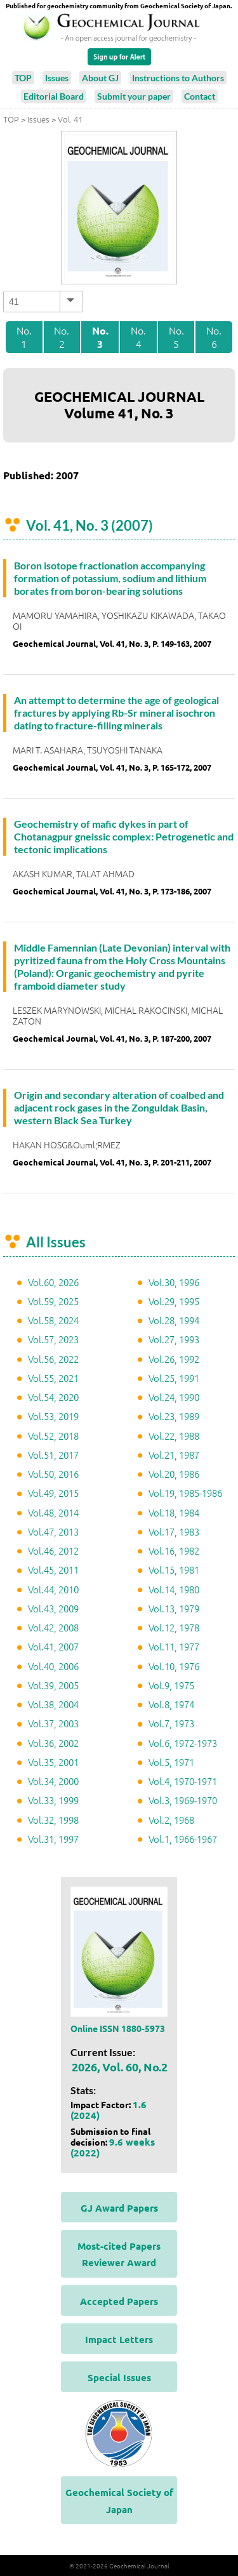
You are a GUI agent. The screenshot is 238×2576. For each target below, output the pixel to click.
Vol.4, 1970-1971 (183, 1781)
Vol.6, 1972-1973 (183, 1742)
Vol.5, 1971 (171, 1762)
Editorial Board (53, 96)
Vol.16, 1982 (174, 1550)
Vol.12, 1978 (174, 1627)
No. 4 (138, 337)
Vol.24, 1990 (174, 1397)
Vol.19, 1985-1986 (185, 1492)
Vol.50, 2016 (53, 1473)
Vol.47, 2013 (53, 1531)
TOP (23, 77)
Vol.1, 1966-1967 (183, 1838)
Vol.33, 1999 (53, 1800)
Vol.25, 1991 (174, 1377)
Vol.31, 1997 (53, 1838)
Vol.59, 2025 (53, 1301)
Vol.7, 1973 (171, 1723)
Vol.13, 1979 (174, 1608)
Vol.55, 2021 (53, 1377)
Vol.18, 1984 (174, 1512)
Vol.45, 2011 (53, 1569)
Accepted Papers (119, 2301)
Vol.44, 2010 (53, 1589)
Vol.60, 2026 (53, 1282)
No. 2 (61, 337)
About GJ (100, 77)
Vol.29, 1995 (174, 1301)
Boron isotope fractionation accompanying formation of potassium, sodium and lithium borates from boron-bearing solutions (110, 578)
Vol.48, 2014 (53, 1512)
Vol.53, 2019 (53, 1416)
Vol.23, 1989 (174, 1416)
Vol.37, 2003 (53, 1723)
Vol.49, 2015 (53, 1492)
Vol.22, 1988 (174, 1435)
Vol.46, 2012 (53, 1550)
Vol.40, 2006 (53, 1666)
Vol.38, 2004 (53, 1704)
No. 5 (176, 337)
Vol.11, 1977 (174, 1646)
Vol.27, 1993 (174, 1339)
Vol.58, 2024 (53, 1320)
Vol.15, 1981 (174, 1569)
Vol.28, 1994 (174, 1320)
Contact (199, 96)
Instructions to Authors (178, 77)
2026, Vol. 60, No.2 (120, 2066)
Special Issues (119, 2377)
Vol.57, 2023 (53, 1339)
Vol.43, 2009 (53, 1608)
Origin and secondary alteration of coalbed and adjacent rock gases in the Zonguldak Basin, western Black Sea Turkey (119, 1107)
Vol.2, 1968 (171, 1819)
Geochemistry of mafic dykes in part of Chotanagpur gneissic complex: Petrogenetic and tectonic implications (124, 836)
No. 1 (24, 337)
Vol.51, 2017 (53, 1454)
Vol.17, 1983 (174, 1531)
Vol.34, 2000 (53, 1781)
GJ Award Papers (119, 2207)
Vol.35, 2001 (53, 1762)
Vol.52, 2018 (53, 1435)
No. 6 (213, 337)
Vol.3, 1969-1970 (183, 1800)
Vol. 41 (70, 119)
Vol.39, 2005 (53, 1685)
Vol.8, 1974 (171, 1704)
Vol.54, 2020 (53, 1397)
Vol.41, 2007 (53, 1646)
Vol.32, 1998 (53, 1819)
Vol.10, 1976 (174, 1666)
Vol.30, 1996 (174, 1282)
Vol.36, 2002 (53, 1742)
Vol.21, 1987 (174, 1454)
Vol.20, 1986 (174, 1473)
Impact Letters (119, 2339)
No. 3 (100, 337)
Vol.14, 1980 (174, 1589)
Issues (57, 77)
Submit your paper (134, 96)
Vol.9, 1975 (171, 1685)
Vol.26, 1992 (174, 1358)
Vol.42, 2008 (53, 1627)
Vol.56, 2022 (53, 1358)
